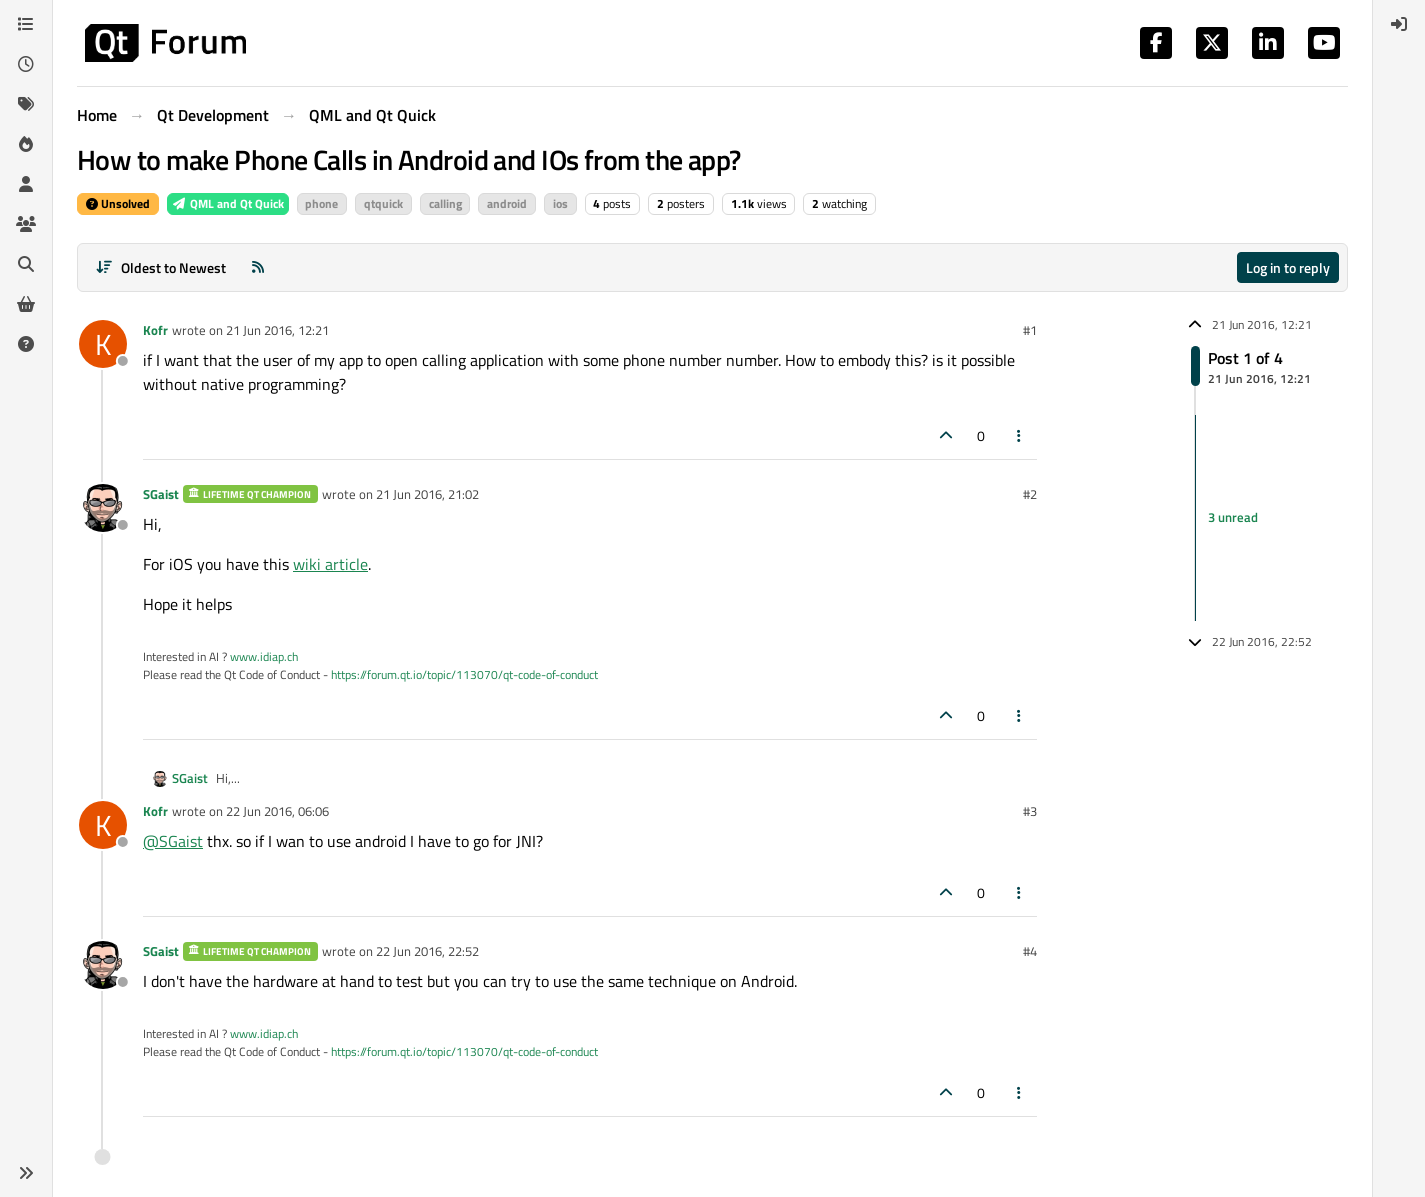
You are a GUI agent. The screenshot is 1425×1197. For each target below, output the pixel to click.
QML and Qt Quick (228, 203)
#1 (1030, 330)
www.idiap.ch (264, 656)
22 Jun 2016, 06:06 (277, 811)
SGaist (161, 494)
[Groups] (26, 224)
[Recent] (26, 64)
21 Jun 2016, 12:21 (277, 330)
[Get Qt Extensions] (26, 304)
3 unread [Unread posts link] (1233, 517)
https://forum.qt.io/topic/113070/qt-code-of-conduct (464, 674)
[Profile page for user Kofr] (103, 344)
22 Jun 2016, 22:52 (427, 951)
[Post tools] (1020, 435)
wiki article (330, 564)
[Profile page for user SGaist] (103, 508)
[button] (26, 1173)
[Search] (26, 264)
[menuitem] (1399, 24)
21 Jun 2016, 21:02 (427, 494)
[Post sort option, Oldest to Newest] (160, 267)
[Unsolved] (26, 344)
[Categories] (26, 24)
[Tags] (26, 104)
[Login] (1399, 24)
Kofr (155, 330)
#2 (1030, 494)
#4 (1030, 951)
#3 (1030, 811)
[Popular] (26, 144)
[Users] (26, 184)
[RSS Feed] (258, 267)
